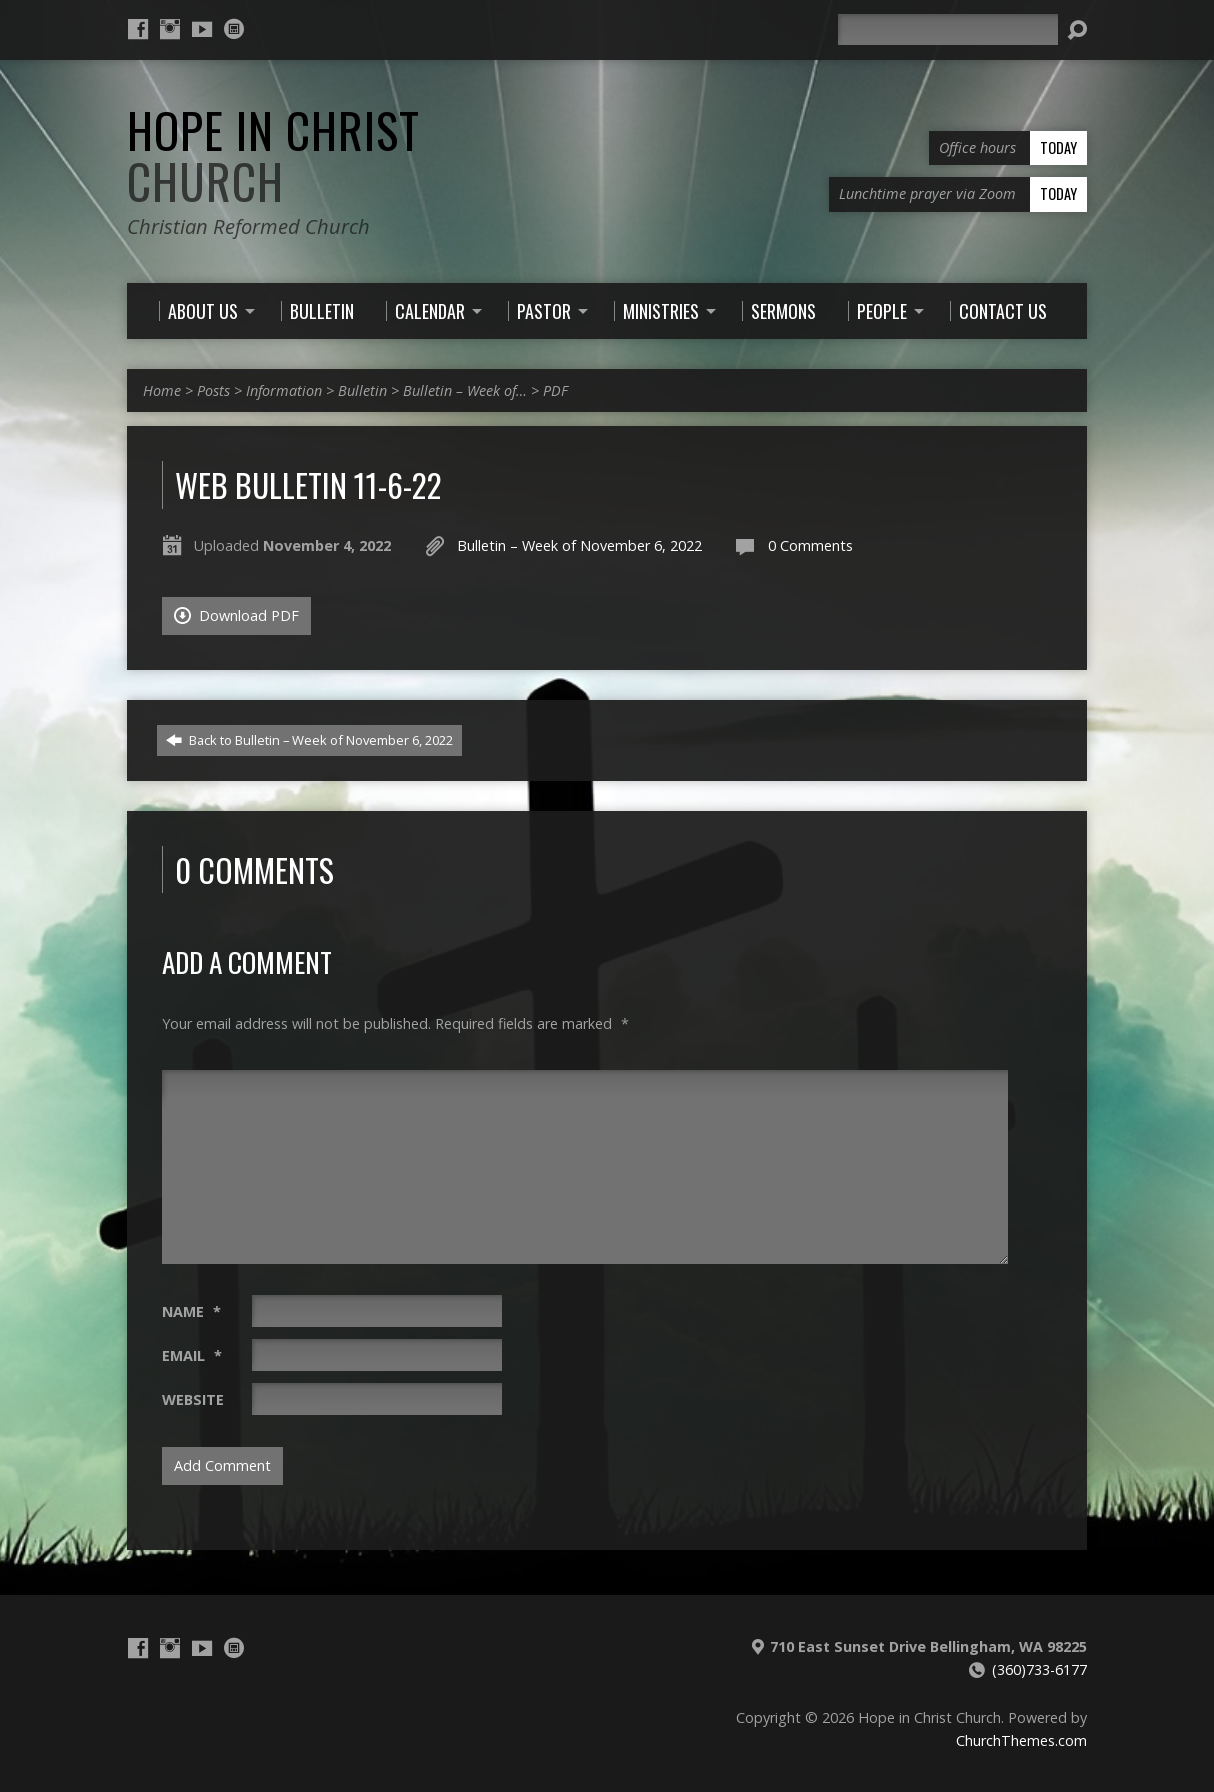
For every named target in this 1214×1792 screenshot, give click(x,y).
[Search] (948, 29)
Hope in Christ (273, 155)
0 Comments (810, 545)
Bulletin (362, 390)
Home (162, 390)
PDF (555, 390)
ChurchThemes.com (1021, 1740)
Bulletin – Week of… (465, 390)
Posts (213, 390)
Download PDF (236, 615)
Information (284, 390)
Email (192, 1355)
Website (193, 1399)
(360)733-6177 (1039, 1669)
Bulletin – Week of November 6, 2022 (579, 545)
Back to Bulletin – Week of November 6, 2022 (309, 740)
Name (191, 1311)
